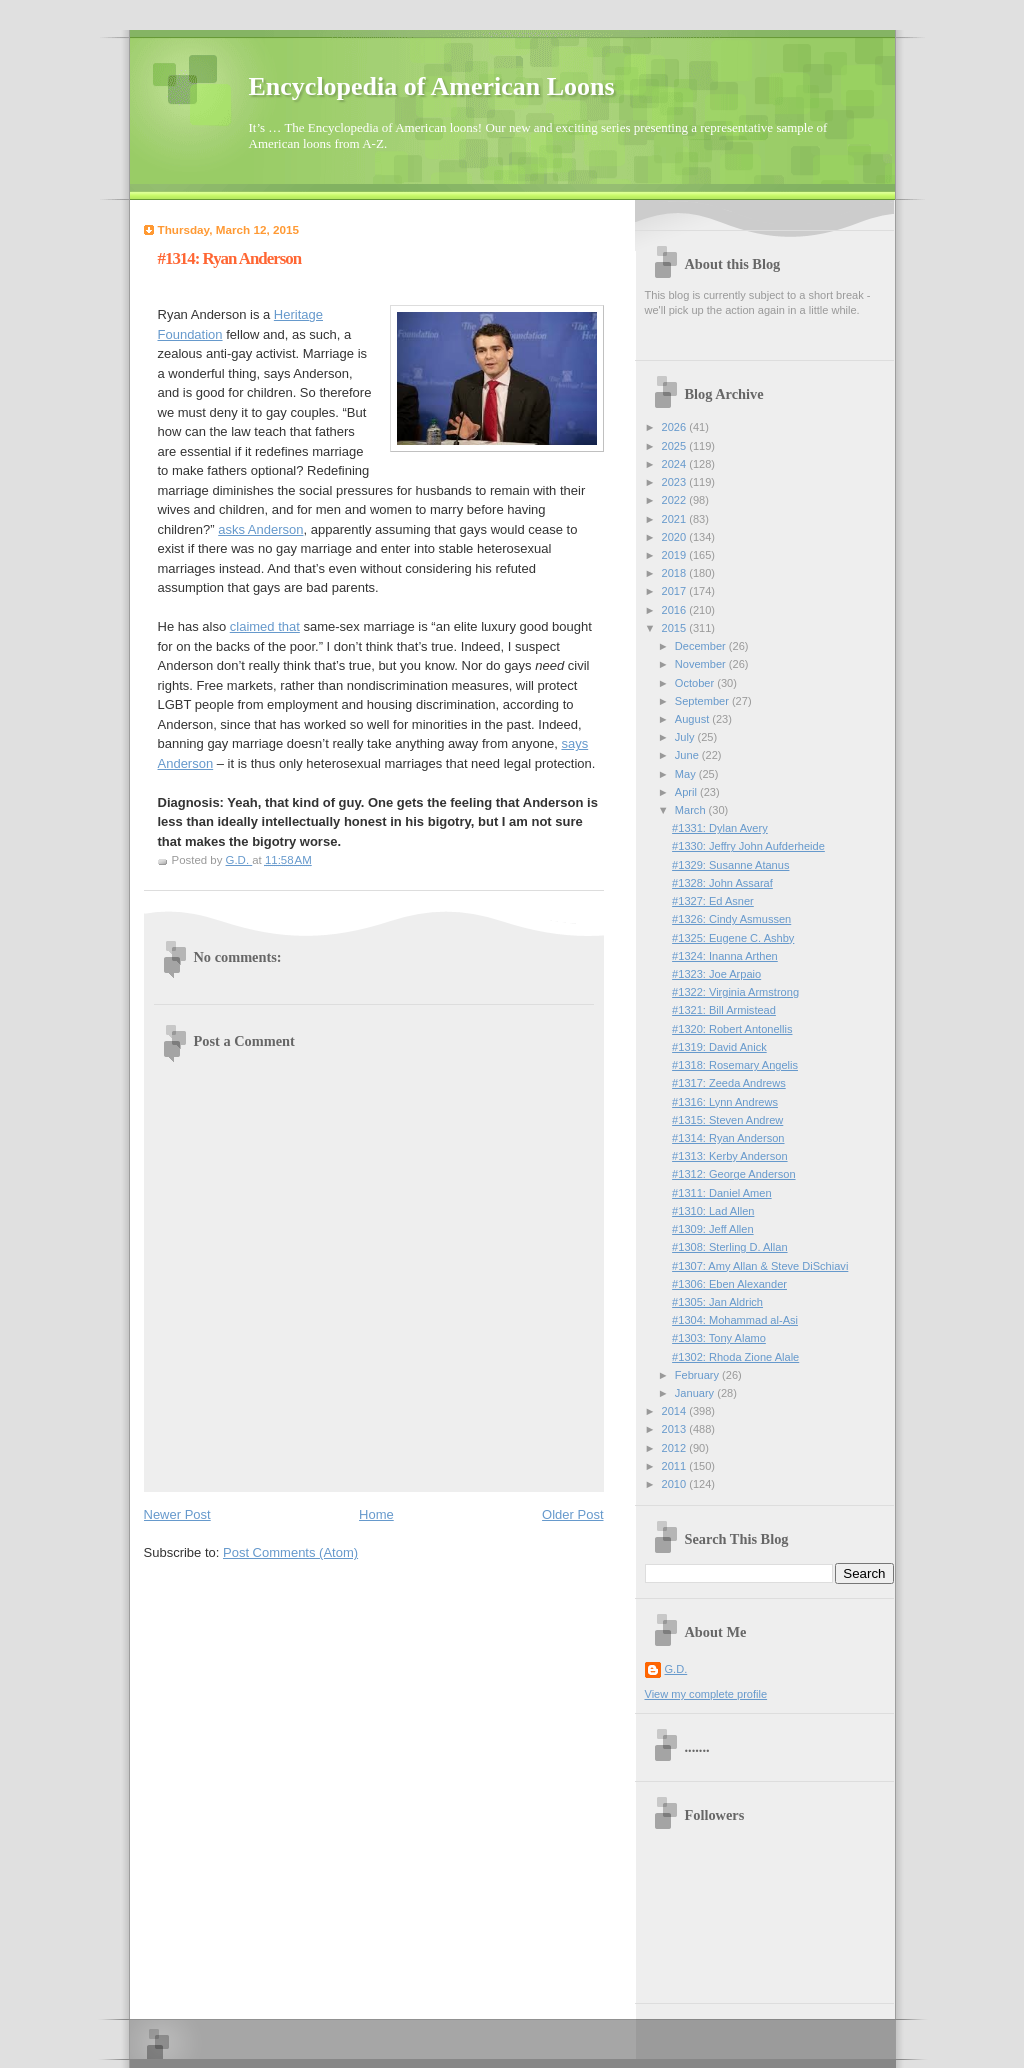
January (696, 1393)
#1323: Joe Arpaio (716, 974)
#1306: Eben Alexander (729, 1284)
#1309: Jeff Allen (713, 1229)
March (692, 810)
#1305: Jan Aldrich (717, 1302)
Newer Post (177, 1514)
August (693, 719)
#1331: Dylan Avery (720, 828)
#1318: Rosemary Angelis (735, 1065)
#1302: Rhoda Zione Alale (735, 1357)
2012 (676, 1448)
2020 (676, 537)
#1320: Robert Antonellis (732, 1029)
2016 (676, 610)
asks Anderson (260, 529)
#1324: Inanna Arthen (725, 956)
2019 (676, 555)
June (688, 755)
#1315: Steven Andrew (727, 1120)
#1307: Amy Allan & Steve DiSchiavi (760, 1266)
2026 (676, 427)
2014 (676, 1411)
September (703, 701)
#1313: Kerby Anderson (729, 1156)
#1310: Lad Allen (713, 1211)
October (696, 683)
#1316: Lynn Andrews (725, 1102)
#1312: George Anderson (733, 1174)
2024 (676, 464)
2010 (676, 1484)
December (702, 646)
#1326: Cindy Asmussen (731, 919)
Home (376, 1514)
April (687, 792)
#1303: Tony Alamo (719, 1338)
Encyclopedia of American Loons (432, 86)
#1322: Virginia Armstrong (735, 992)
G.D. (676, 1669)
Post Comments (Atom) (290, 1552)
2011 (676, 1466)
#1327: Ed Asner (713, 901)
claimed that (265, 626)
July (686, 737)
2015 (676, 628)
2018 (676, 573)
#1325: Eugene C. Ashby (733, 938)
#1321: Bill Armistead (724, 1010)
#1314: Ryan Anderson (728, 1138)
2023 (676, 482)
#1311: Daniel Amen (722, 1193)
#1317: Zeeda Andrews (729, 1083)
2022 (676, 500)
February (698, 1375)
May (687, 774)
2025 (676, 446)
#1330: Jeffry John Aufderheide (748, 846)
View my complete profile (706, 1694)
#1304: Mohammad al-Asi (735, 1320)
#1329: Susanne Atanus (730, 865)
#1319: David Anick (719, 1047)
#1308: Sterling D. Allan (729, 1247)
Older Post (572, 1514)
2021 (676, 519)
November (702, 664)
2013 (676, 1429)
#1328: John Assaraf (722, 883)
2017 (676, 591)
